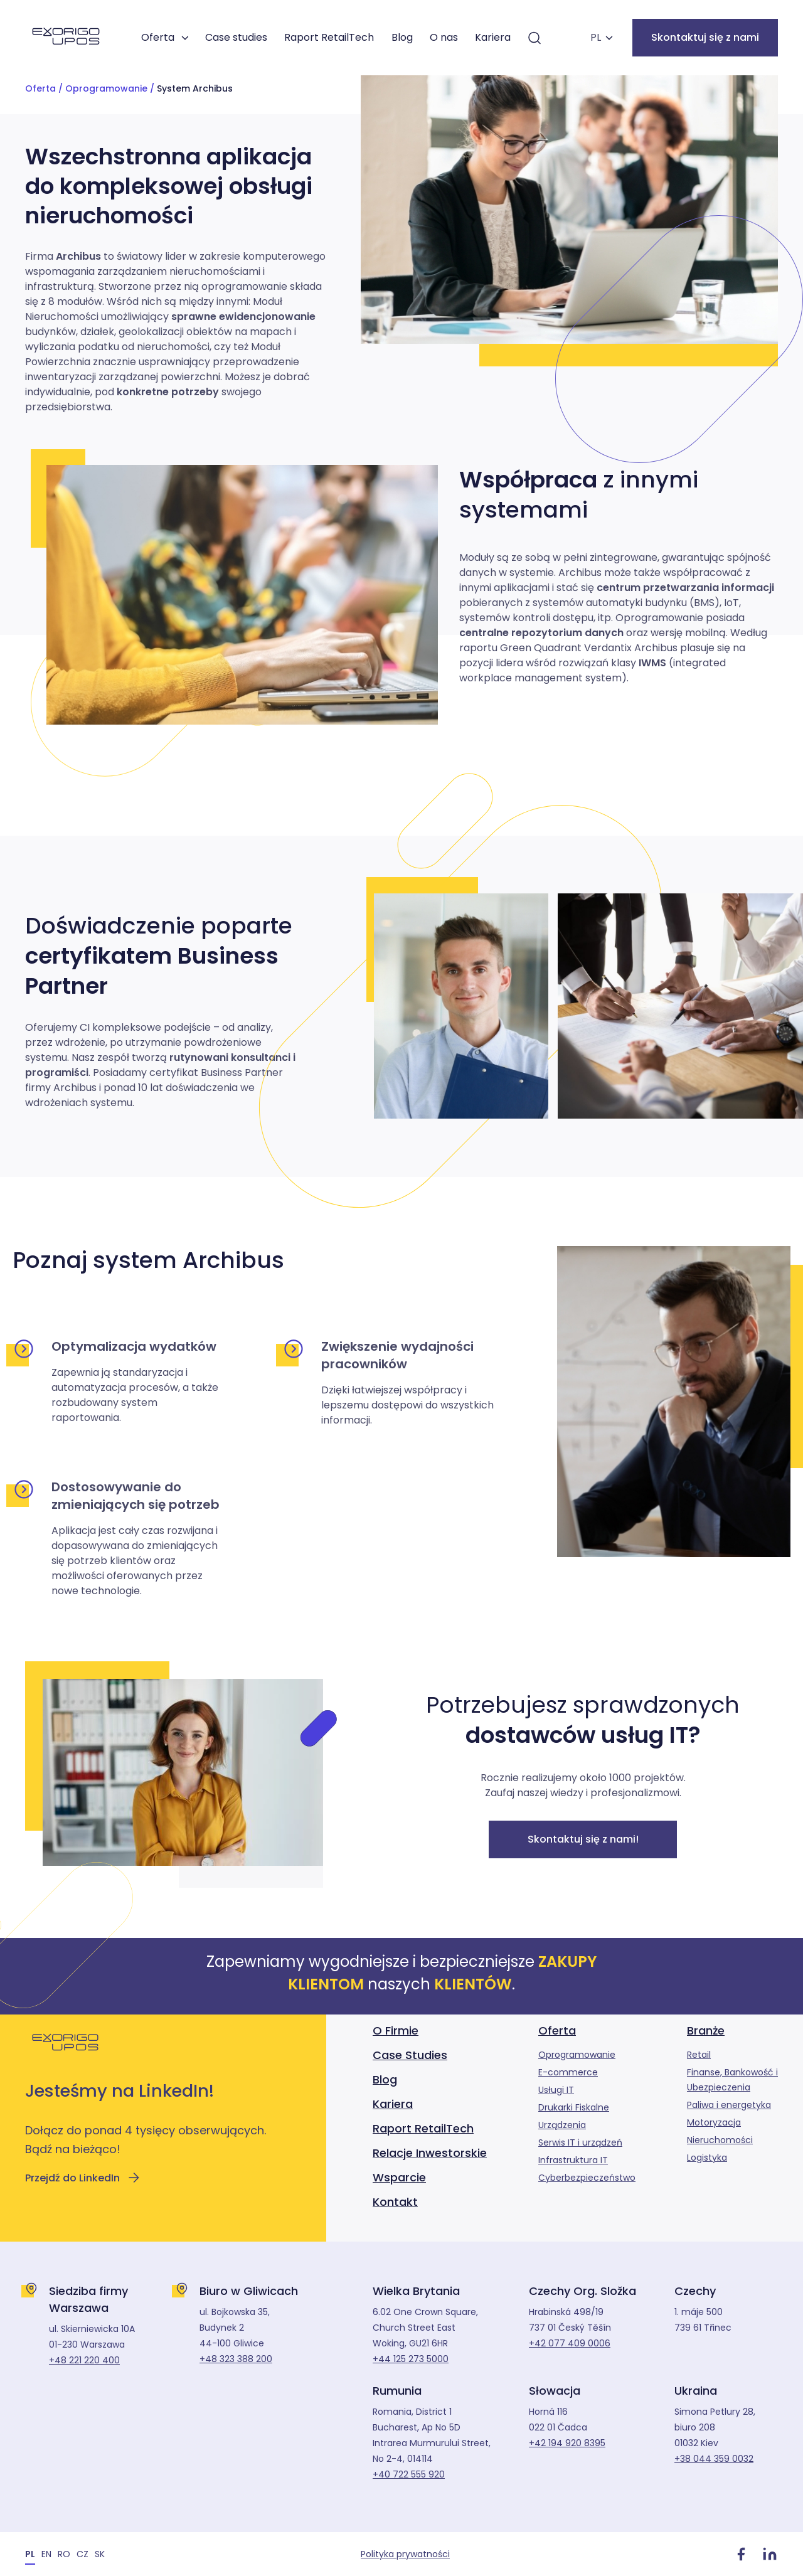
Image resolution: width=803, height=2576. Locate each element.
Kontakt (395, 2202)
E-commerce (568, 2072)
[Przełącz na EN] (46, 2554)
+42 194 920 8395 (567, 2443)
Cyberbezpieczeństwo (586, 2177)
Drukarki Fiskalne (573, 2107)
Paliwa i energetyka (729, 2105)
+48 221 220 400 (84, 2360)
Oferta (157, 37)
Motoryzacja (714, 2122)
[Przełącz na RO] (64, 2554)
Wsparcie (399, 2177)
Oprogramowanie (106, 88)
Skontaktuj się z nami (705, 37)
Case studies (236, 37)
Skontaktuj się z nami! (583, 1839)
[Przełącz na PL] (30, 2554)
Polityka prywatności (405, 2554)
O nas (444, 37)
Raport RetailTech (329, 37)
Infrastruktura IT (573, 2160)
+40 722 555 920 (409, 2474)
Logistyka (707, 2157)
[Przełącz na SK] (100, 2554)
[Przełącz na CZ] (82, 2554)
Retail (699, 2054)
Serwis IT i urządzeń (580, 2142)
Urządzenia (562, 2125)
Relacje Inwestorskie (430, 2153)
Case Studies (410, 2055)
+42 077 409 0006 (569, 2343)
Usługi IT (556, 2090)
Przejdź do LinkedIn (83, 2177)
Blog (402, 37)
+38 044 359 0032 (713, 2458)
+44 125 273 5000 (411, 2359)
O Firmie (395, 2030)
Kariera (493, 37)
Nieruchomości (720, 2140)
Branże (706, 2030)
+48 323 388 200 (235, 2359)
